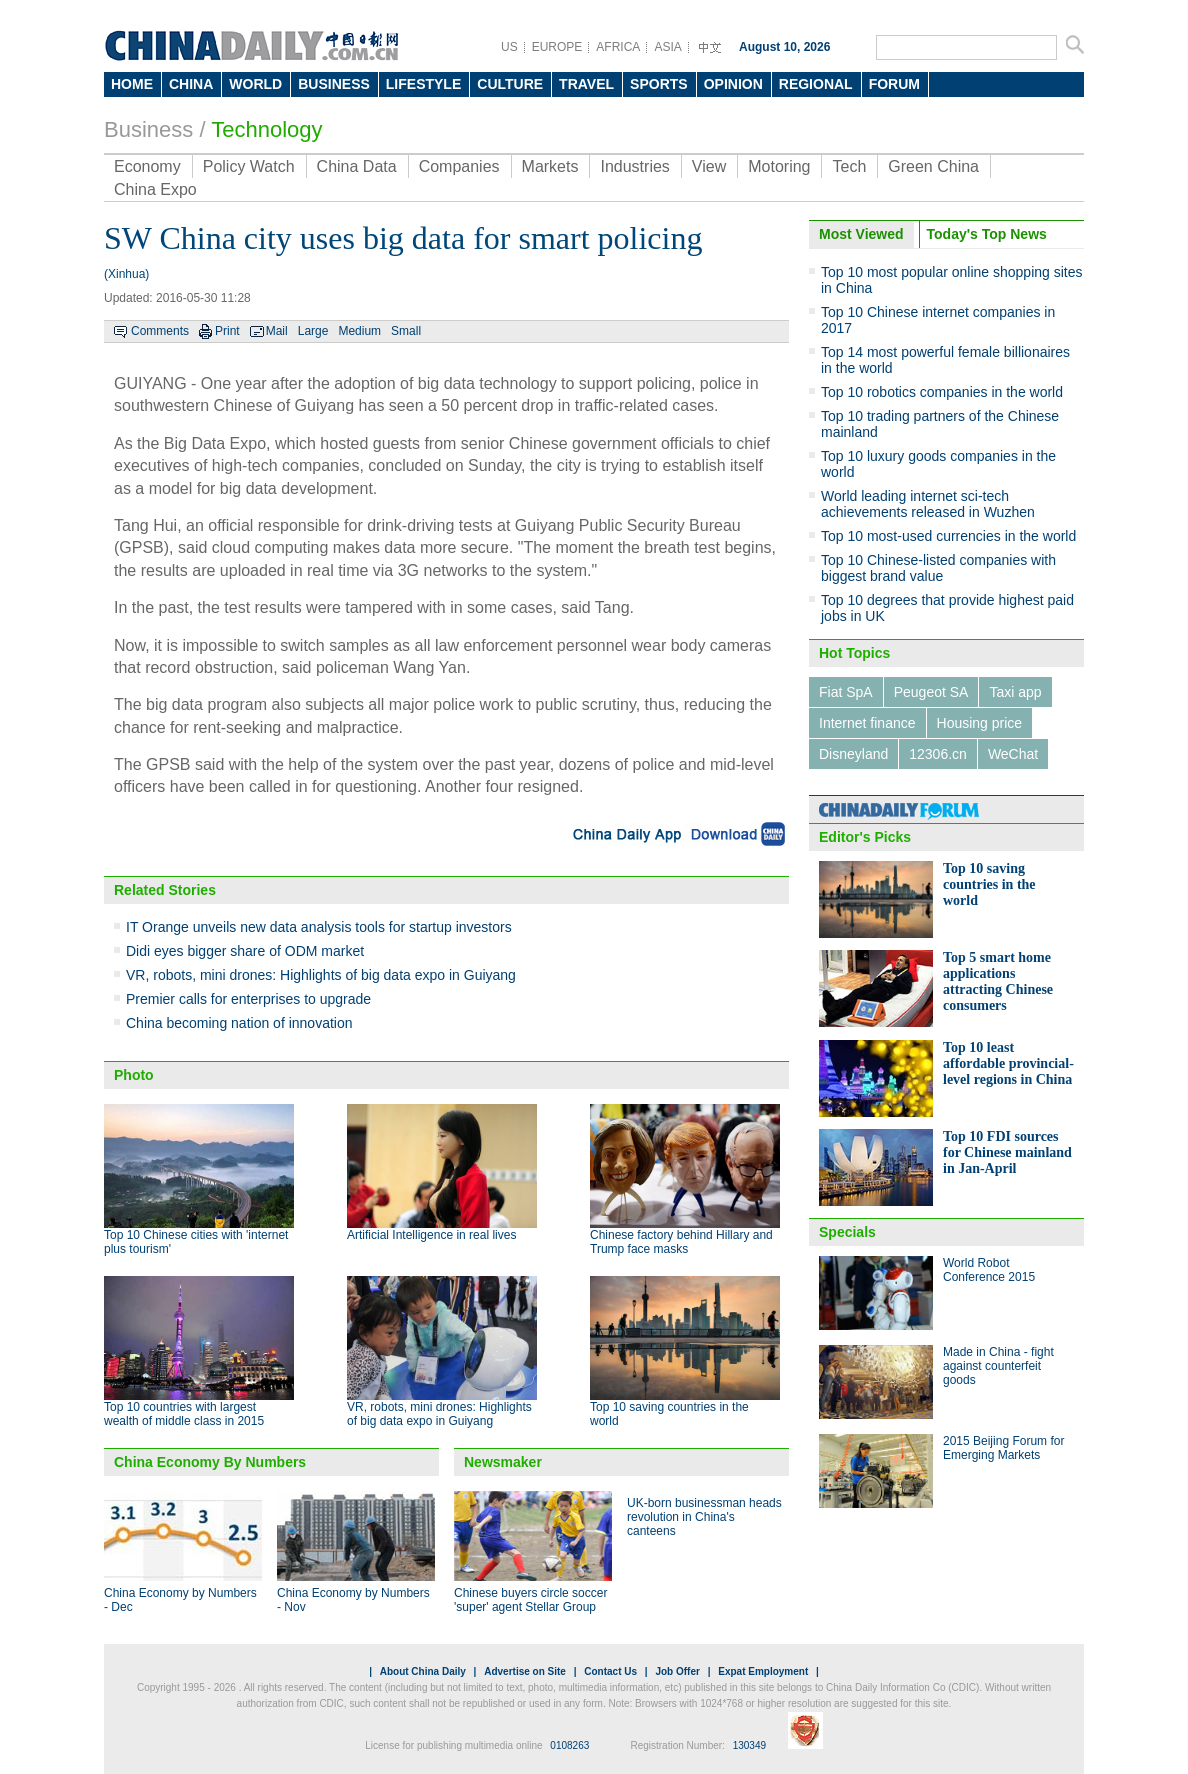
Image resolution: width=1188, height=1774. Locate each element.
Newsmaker (503, 1462)
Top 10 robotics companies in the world (942, 392)
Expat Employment (763, 1671)
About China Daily (423, 1671)
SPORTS (659, 84)
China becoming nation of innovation (239, 1023)
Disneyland (853, 754)
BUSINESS (334, 84)
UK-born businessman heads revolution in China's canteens (704, 1517)
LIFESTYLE (423, 84)
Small (406, 331)
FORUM (894, 84)
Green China (933, 166)
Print (227, 331)
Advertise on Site (525, 1671)
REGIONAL (816, 84)
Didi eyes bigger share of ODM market (245, 951)
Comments (160, 331)
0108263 (569, 1745)
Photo (134, 1075)
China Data (357, 166)
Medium (359, 331)
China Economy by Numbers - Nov (353, 1600)
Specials (847, 1232)
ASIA (667, 47)
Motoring (779, 166)
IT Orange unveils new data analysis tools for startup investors (319, 927)
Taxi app (1015, 692)
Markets (550, 166)
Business (148, 129)
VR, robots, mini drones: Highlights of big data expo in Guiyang (321, 975)
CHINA (191, 84)
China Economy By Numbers (210, 1462)
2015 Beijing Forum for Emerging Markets (1003, 1448)
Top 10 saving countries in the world (989, 884)
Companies (459, 166)
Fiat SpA (846, 692)
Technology (266, 129)
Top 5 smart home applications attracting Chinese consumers (998, 981)
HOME (132, 84)
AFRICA (618, 47)
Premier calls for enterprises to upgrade (248, 999)
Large (313, 331)
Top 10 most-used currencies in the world (948, 536)
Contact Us (610, 1671)
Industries (634, 166)
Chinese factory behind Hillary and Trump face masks (681, 1242)
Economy (147, 166)
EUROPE (557, 47)
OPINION (733, 84)
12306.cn (938, 754)
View (709, 166)
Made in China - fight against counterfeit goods (998, 1366)
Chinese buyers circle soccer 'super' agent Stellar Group (530, 1600)
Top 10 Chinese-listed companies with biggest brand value (938, 568)
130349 (749, 1745)
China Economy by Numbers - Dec (180, 1600)
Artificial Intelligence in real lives (431, 1235)
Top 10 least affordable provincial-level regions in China (1008, 1063)
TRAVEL (586, 84)
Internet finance (867, 723)
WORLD (255, 84)
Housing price (980, 723)
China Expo (155, 189)
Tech (849, 166)
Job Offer (677, 1671)
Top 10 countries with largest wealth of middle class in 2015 (184, 1414)
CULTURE (510, 84)
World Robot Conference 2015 (989, 1270)
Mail (277, 331)
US (509, 47)
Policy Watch (249, 166)
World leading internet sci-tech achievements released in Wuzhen (928, 504)
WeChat (1013, 754)
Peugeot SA (931, 692)
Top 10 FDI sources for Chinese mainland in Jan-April (1007, 1152)
